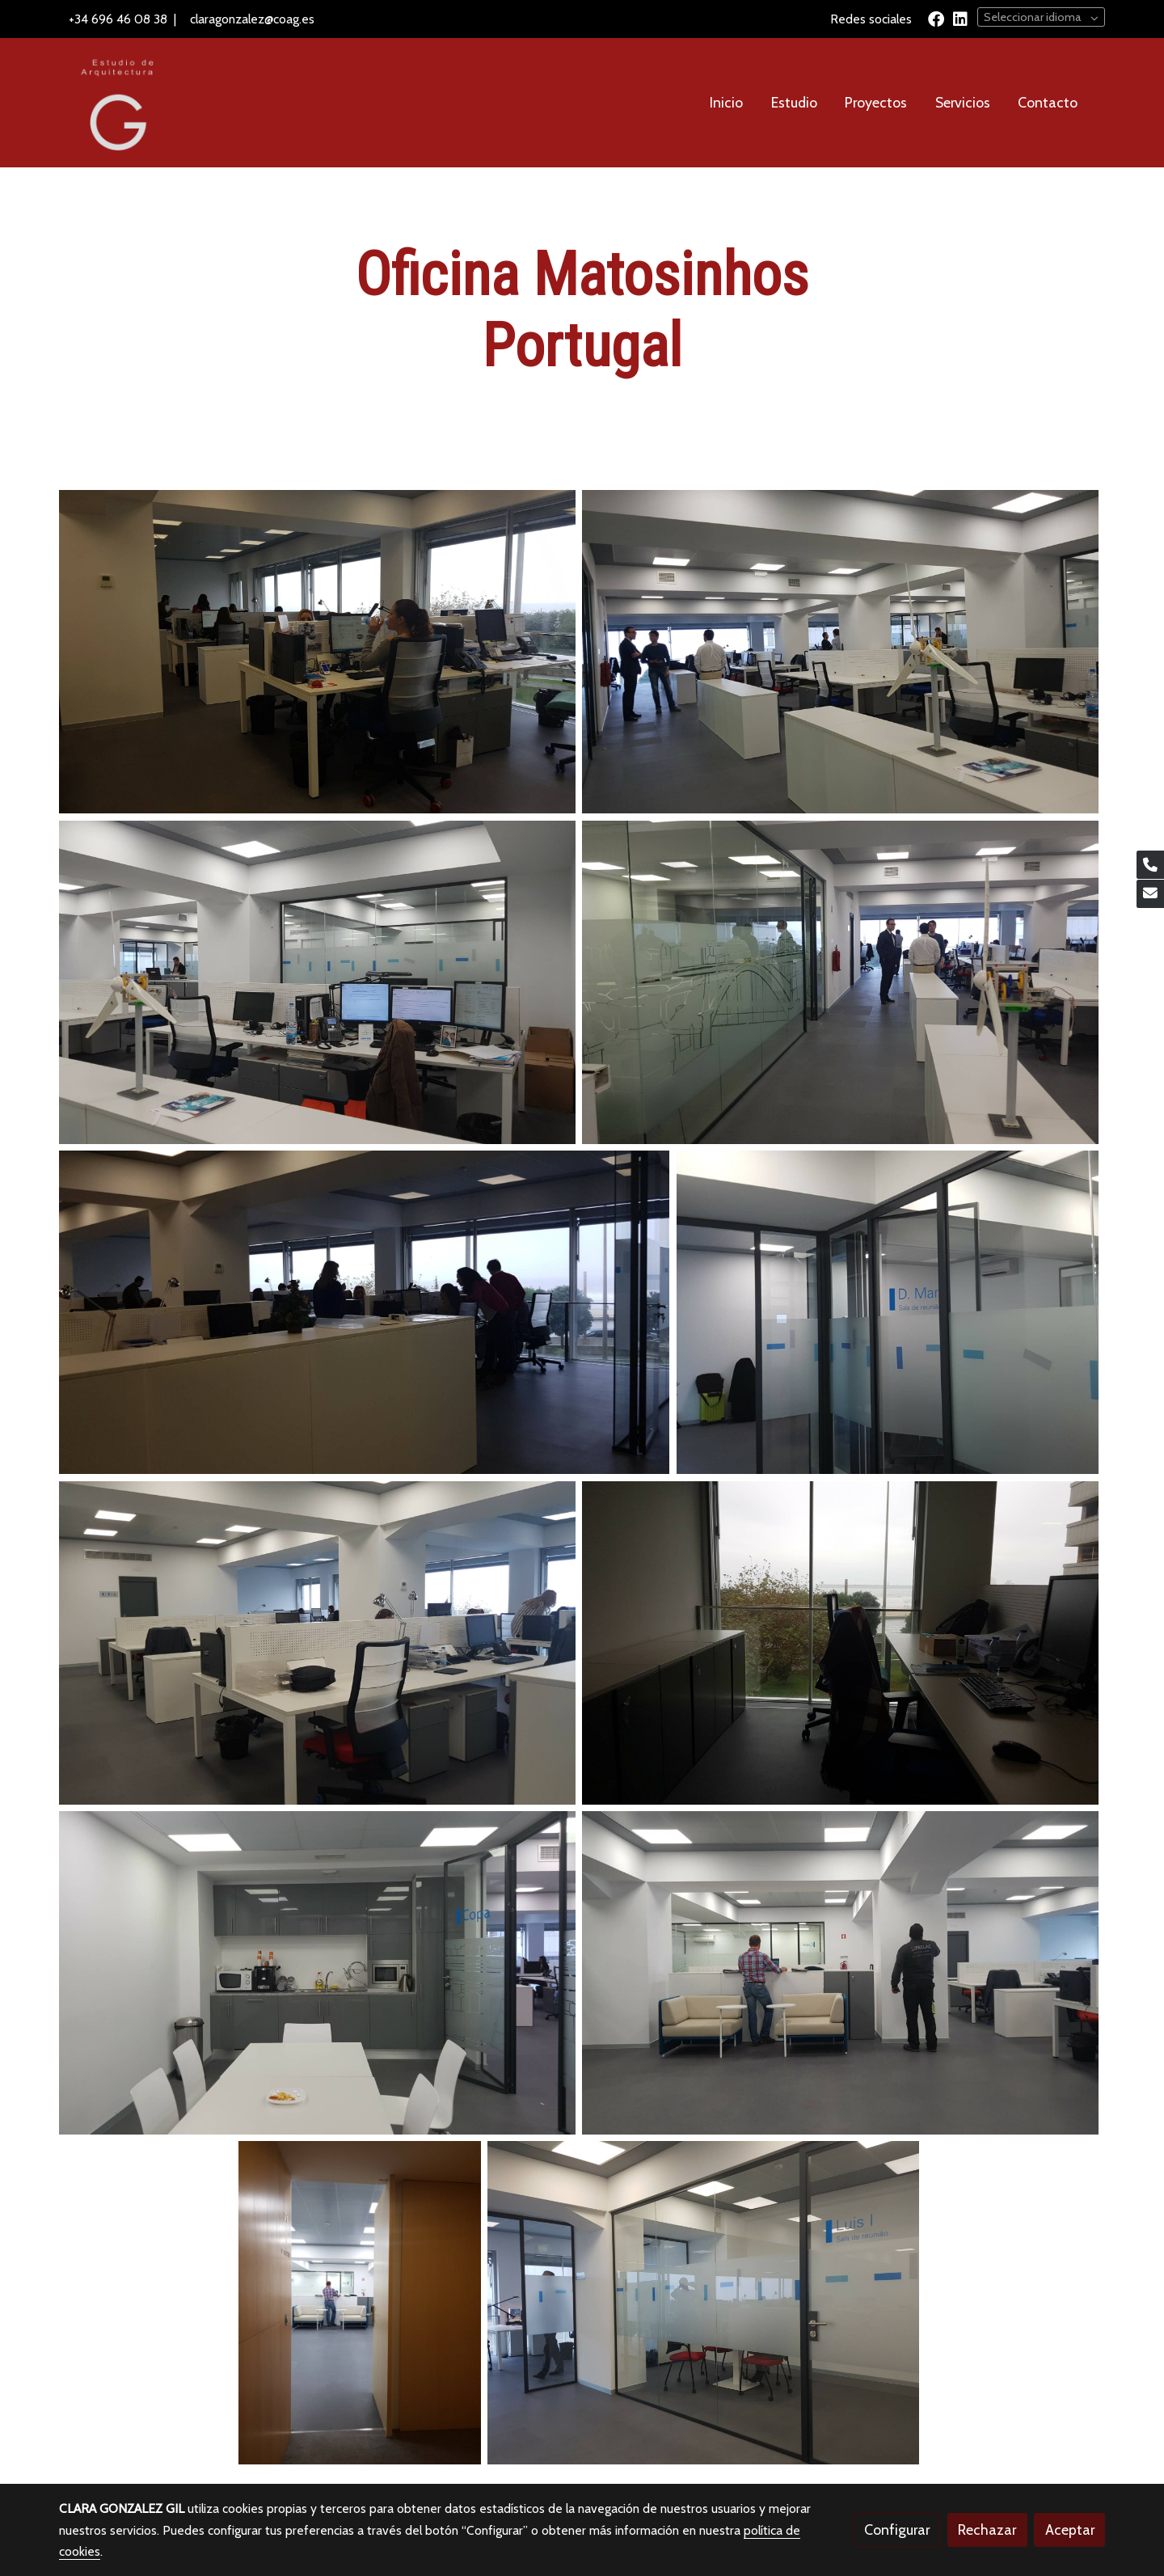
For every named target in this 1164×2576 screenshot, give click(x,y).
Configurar (897, 2529)
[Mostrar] (317, 651)
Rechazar (987, 2529)
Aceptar (1069, 2529)
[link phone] (1150, 865)
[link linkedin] (960, 18)
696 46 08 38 (129, 19)
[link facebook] (936, 18)
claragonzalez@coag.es (252, 19)
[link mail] (1150, 894)
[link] (113, 102)
